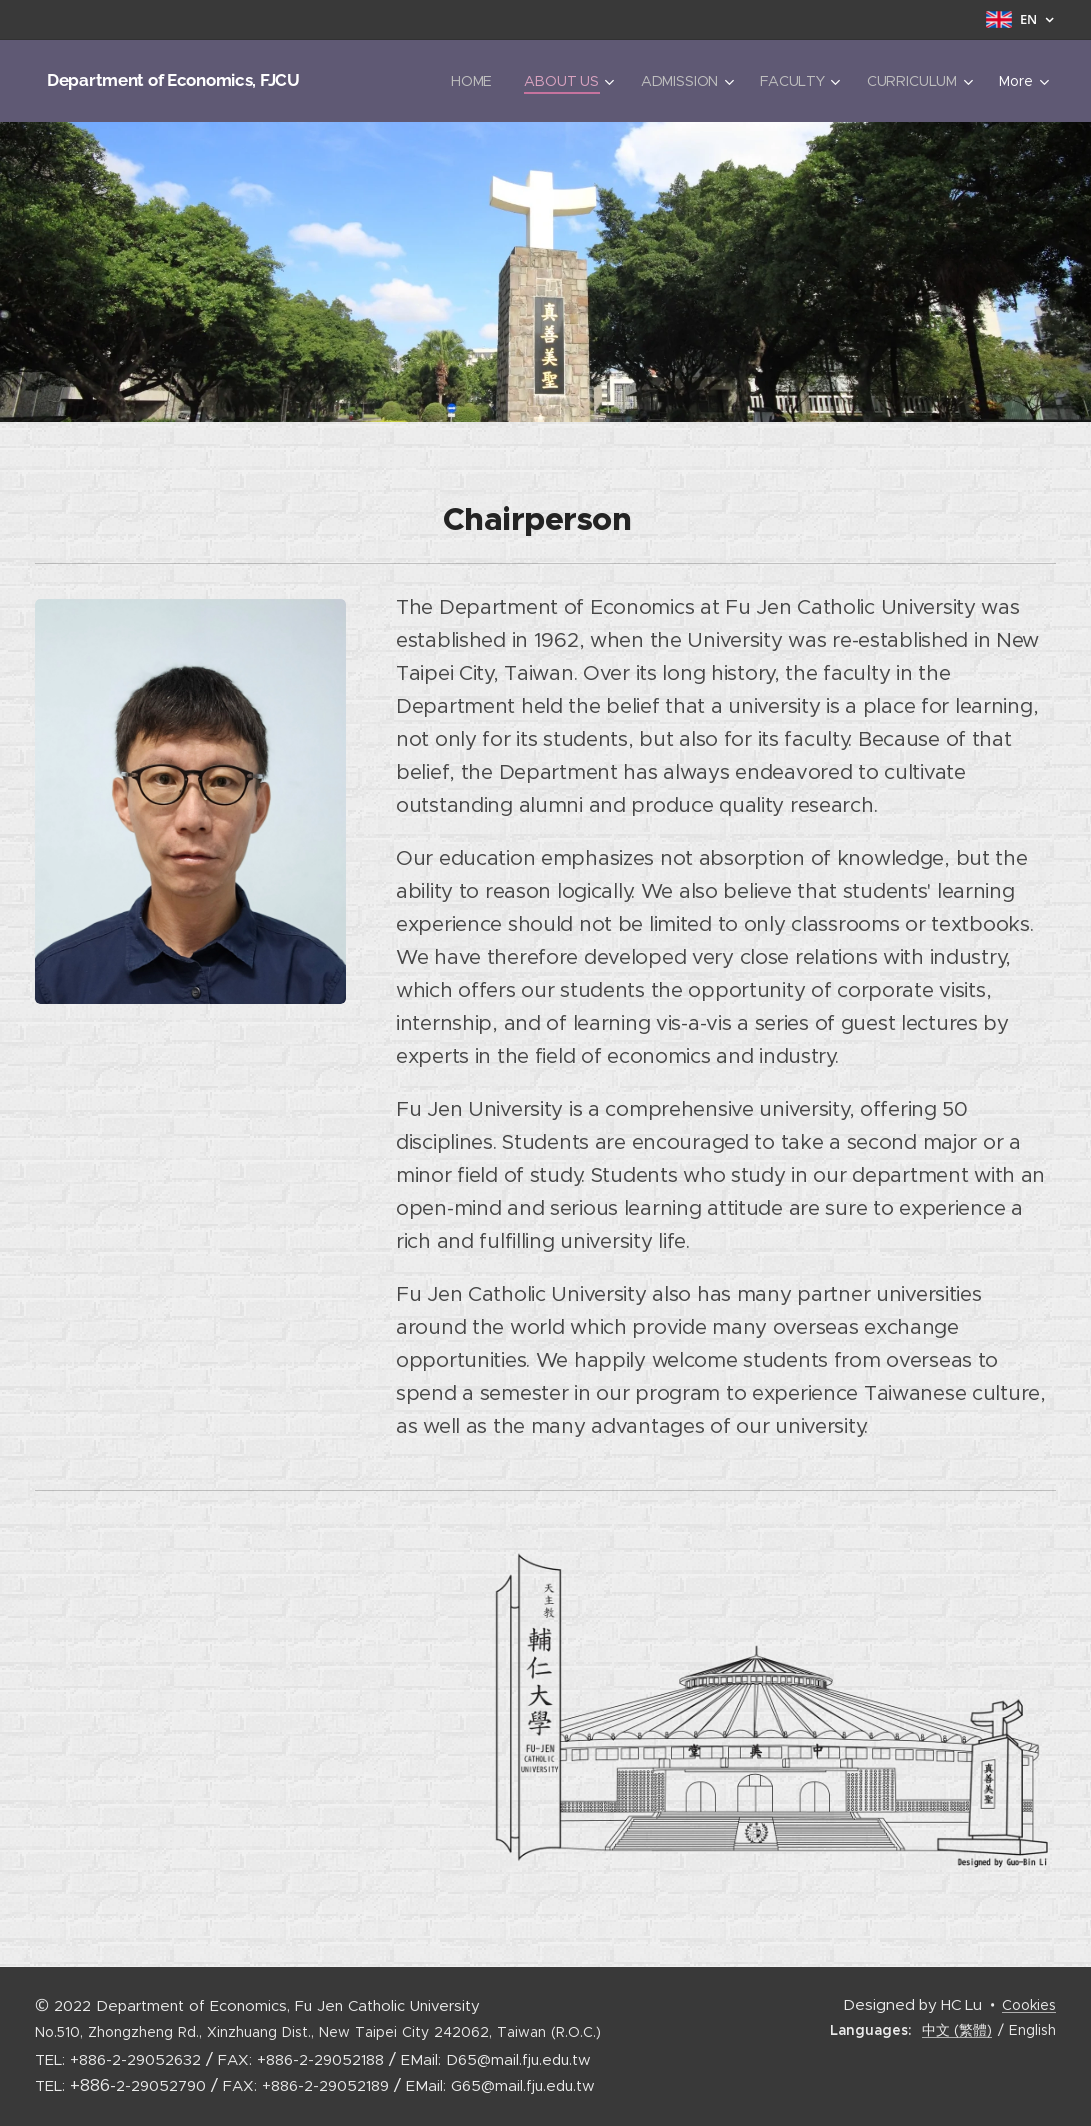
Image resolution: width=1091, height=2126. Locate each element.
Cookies (1029, 2005)
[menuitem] (474, 81)
